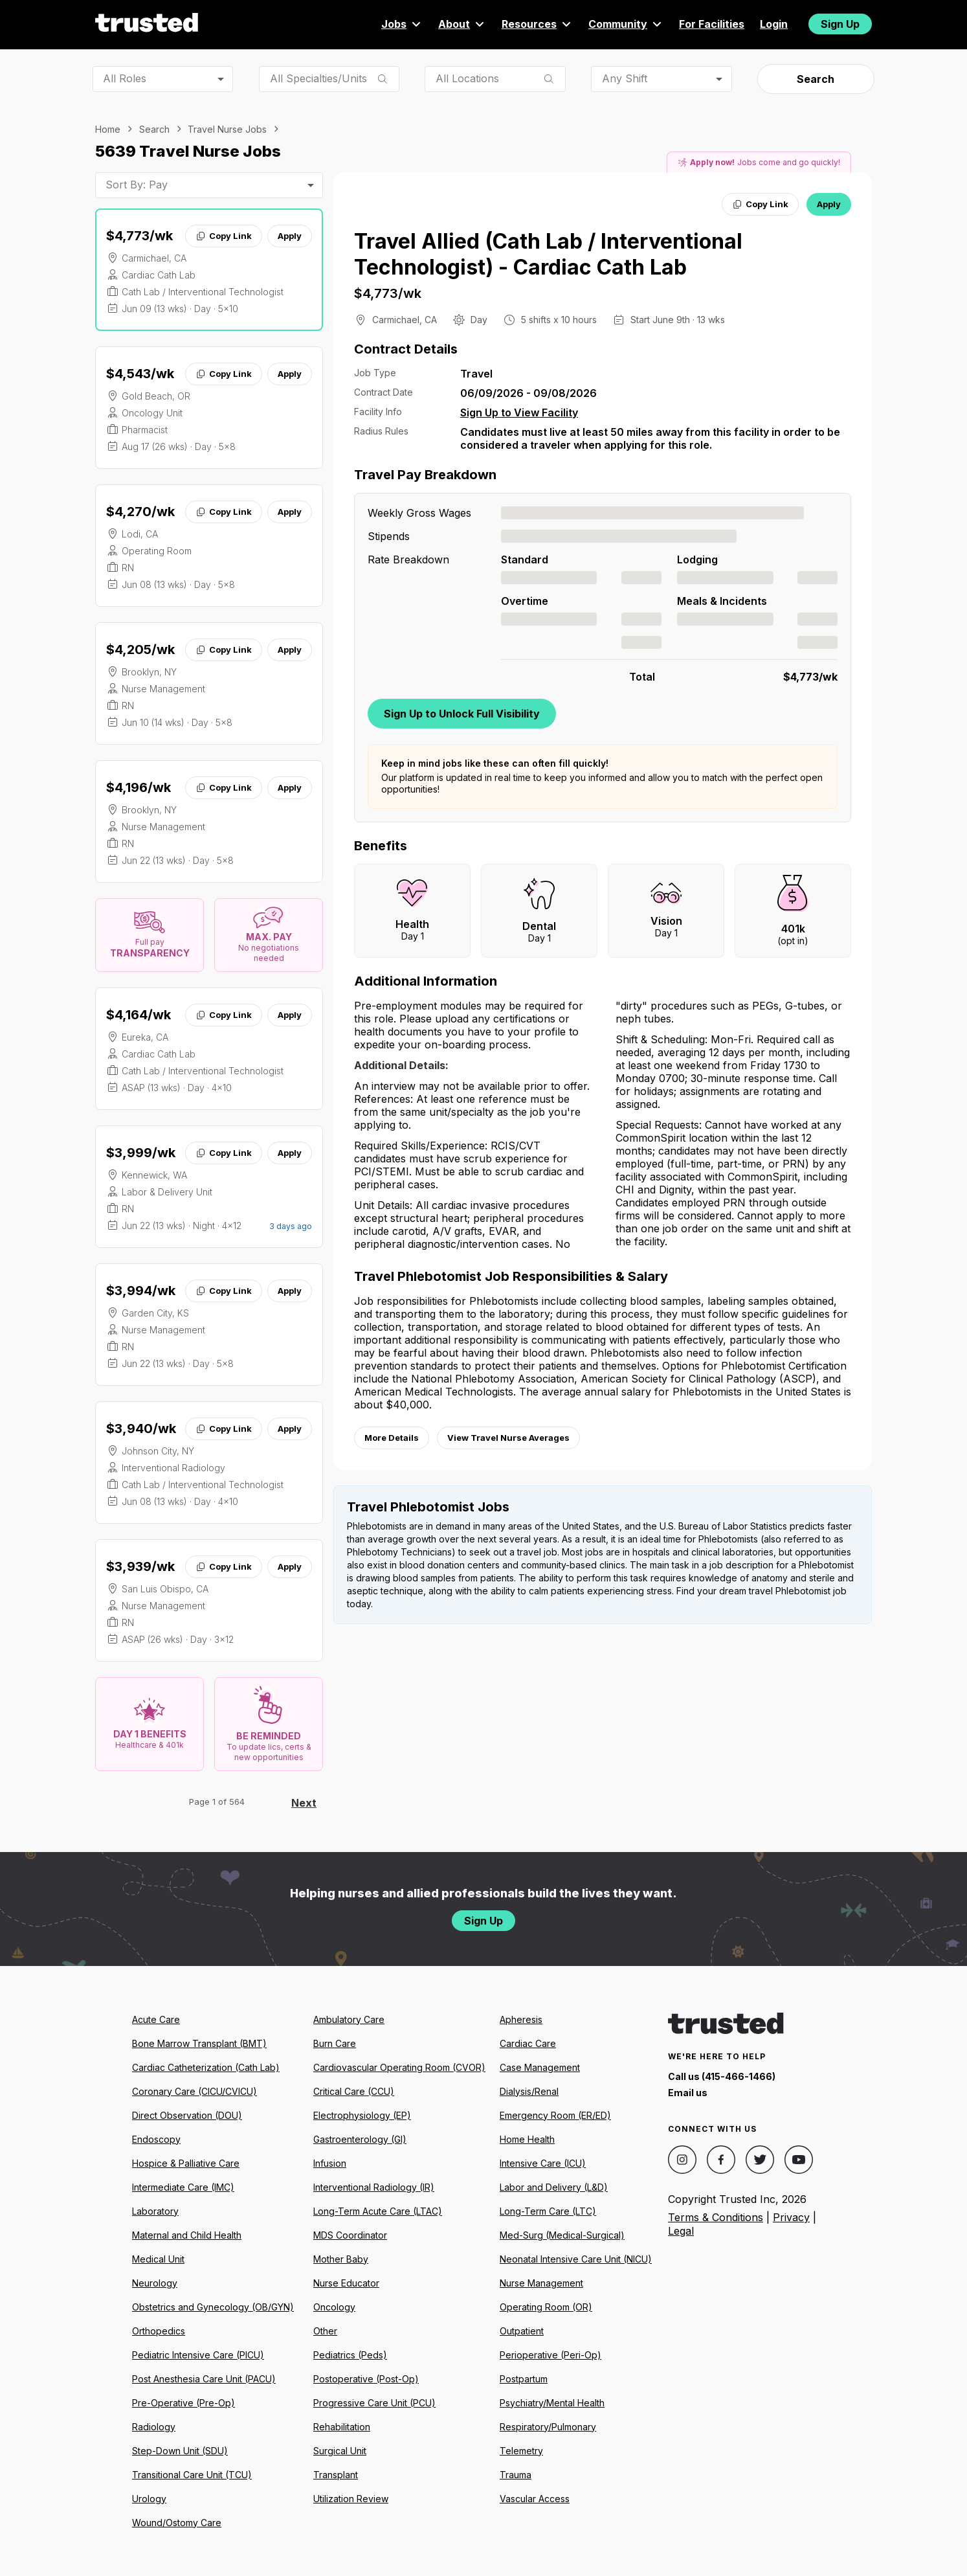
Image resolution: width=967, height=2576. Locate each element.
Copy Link (223, 236)
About (462, 23)
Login (774, 23)
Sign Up (840, 23)
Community (625, 23)
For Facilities (711, 23)
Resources (537, 23)
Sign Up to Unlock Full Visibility (462, 713)
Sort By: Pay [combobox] (137, 184)
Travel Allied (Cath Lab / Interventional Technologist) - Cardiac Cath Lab (548, 254)
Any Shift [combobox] (624, 78)
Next (304, 1802)
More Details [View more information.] (391, 1437)
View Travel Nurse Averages (508, 1437)
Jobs (402, 23)
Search (815, 79)
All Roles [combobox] (124, 78)
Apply (290, 236)
